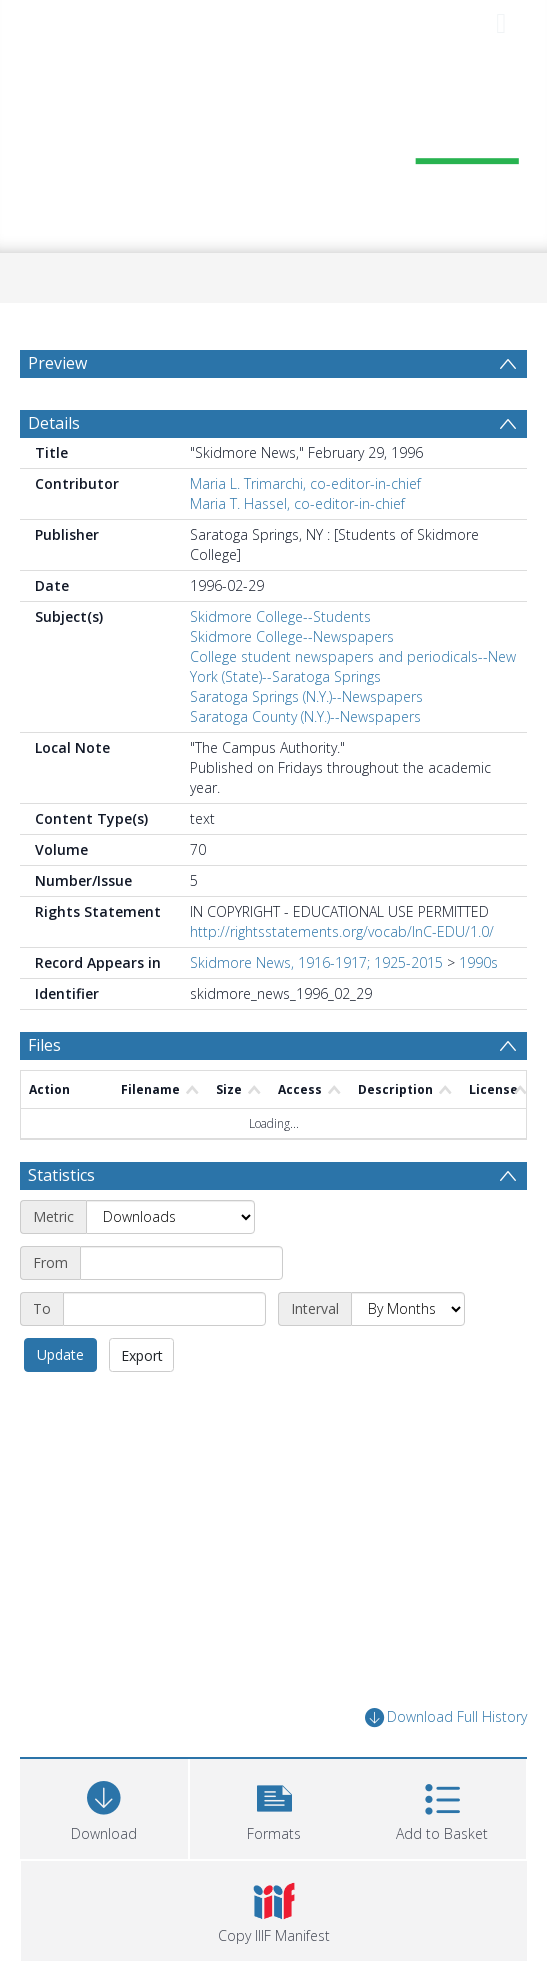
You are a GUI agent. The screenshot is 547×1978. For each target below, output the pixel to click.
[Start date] (181, 1263)
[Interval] (408, 1309)
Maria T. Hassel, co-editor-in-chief (297, 503)
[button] (274, 1806)
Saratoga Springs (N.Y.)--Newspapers (306, 696)
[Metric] (170, 1217)
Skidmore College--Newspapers (292, 636)
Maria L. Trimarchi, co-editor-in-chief (305, 483)
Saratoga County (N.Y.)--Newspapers (305, 716)
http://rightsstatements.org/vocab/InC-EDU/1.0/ (342, 931)
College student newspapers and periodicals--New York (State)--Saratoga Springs (353, 666)
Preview (57, 363)
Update (60, 1354)
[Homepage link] (273, 147)
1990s (478, 962)
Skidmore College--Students (280, 616)
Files (44, 1045)
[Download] (104, 1806)
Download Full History (446, 1717)
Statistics (61, 1175)
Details (54, 423)
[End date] (164, 1309)
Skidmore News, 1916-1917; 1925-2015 (316, 962)
